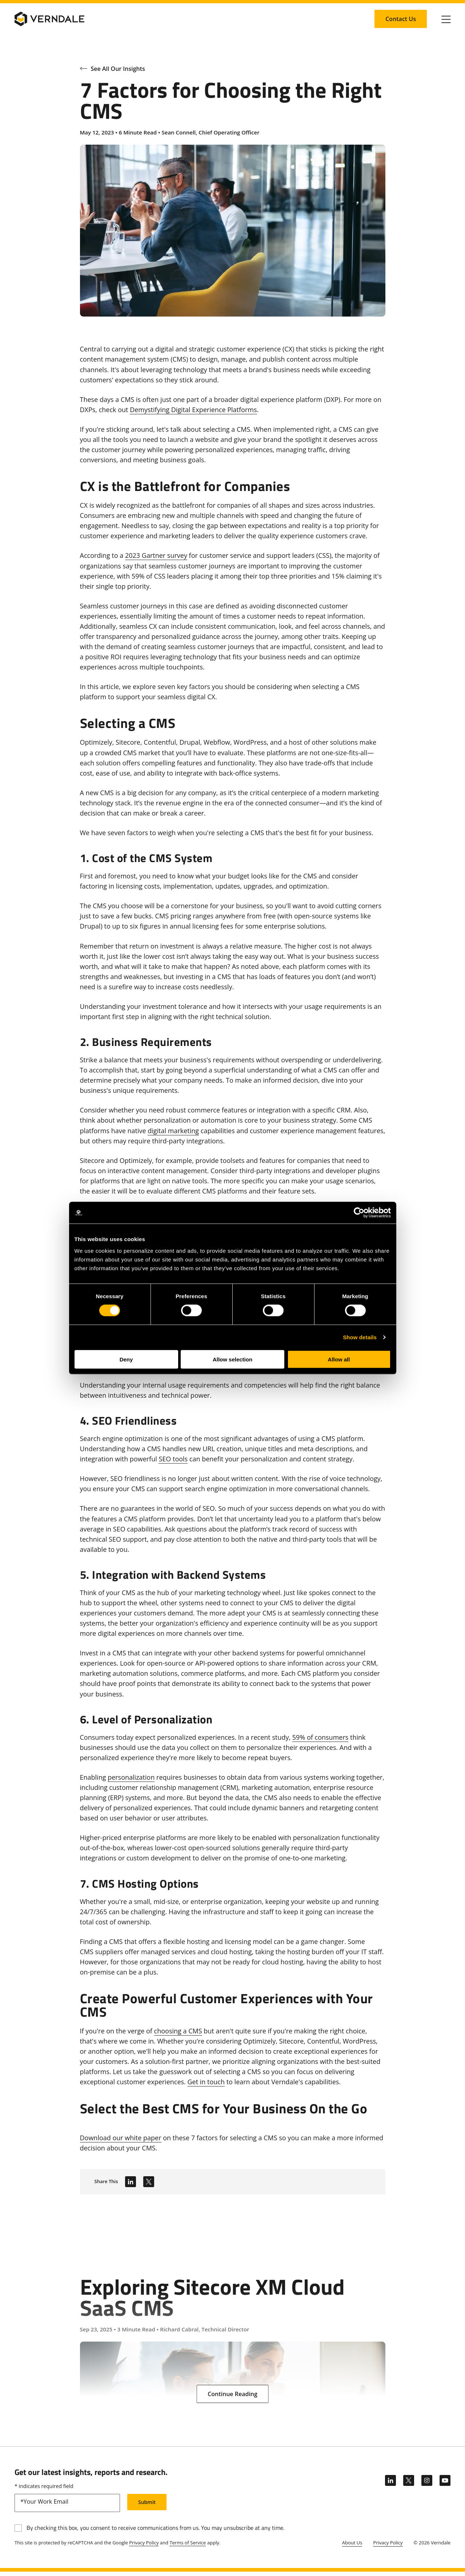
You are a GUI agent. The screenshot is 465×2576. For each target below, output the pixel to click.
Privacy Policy (144, 2547)
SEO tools (173, 1458)
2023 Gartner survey (156, 555)
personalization (131, 1777)
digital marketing (173, 1130)
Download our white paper (120, 2137)
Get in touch (206, 2081)
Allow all (339, 1359)
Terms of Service (187, 2547)
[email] (67, 2507)
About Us (352, 2547)
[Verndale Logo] (49, 19)
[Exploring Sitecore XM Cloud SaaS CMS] (232, 2322)
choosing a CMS (178, 2030)
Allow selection (232, 1359)
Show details (360, 1337)
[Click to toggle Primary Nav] (446, 18)
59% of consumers (320, 1737)
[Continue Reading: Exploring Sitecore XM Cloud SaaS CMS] (232, 2394)
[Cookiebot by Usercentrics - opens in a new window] (359, 1212)
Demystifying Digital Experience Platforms (193, 409)
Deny (126, 1359)
